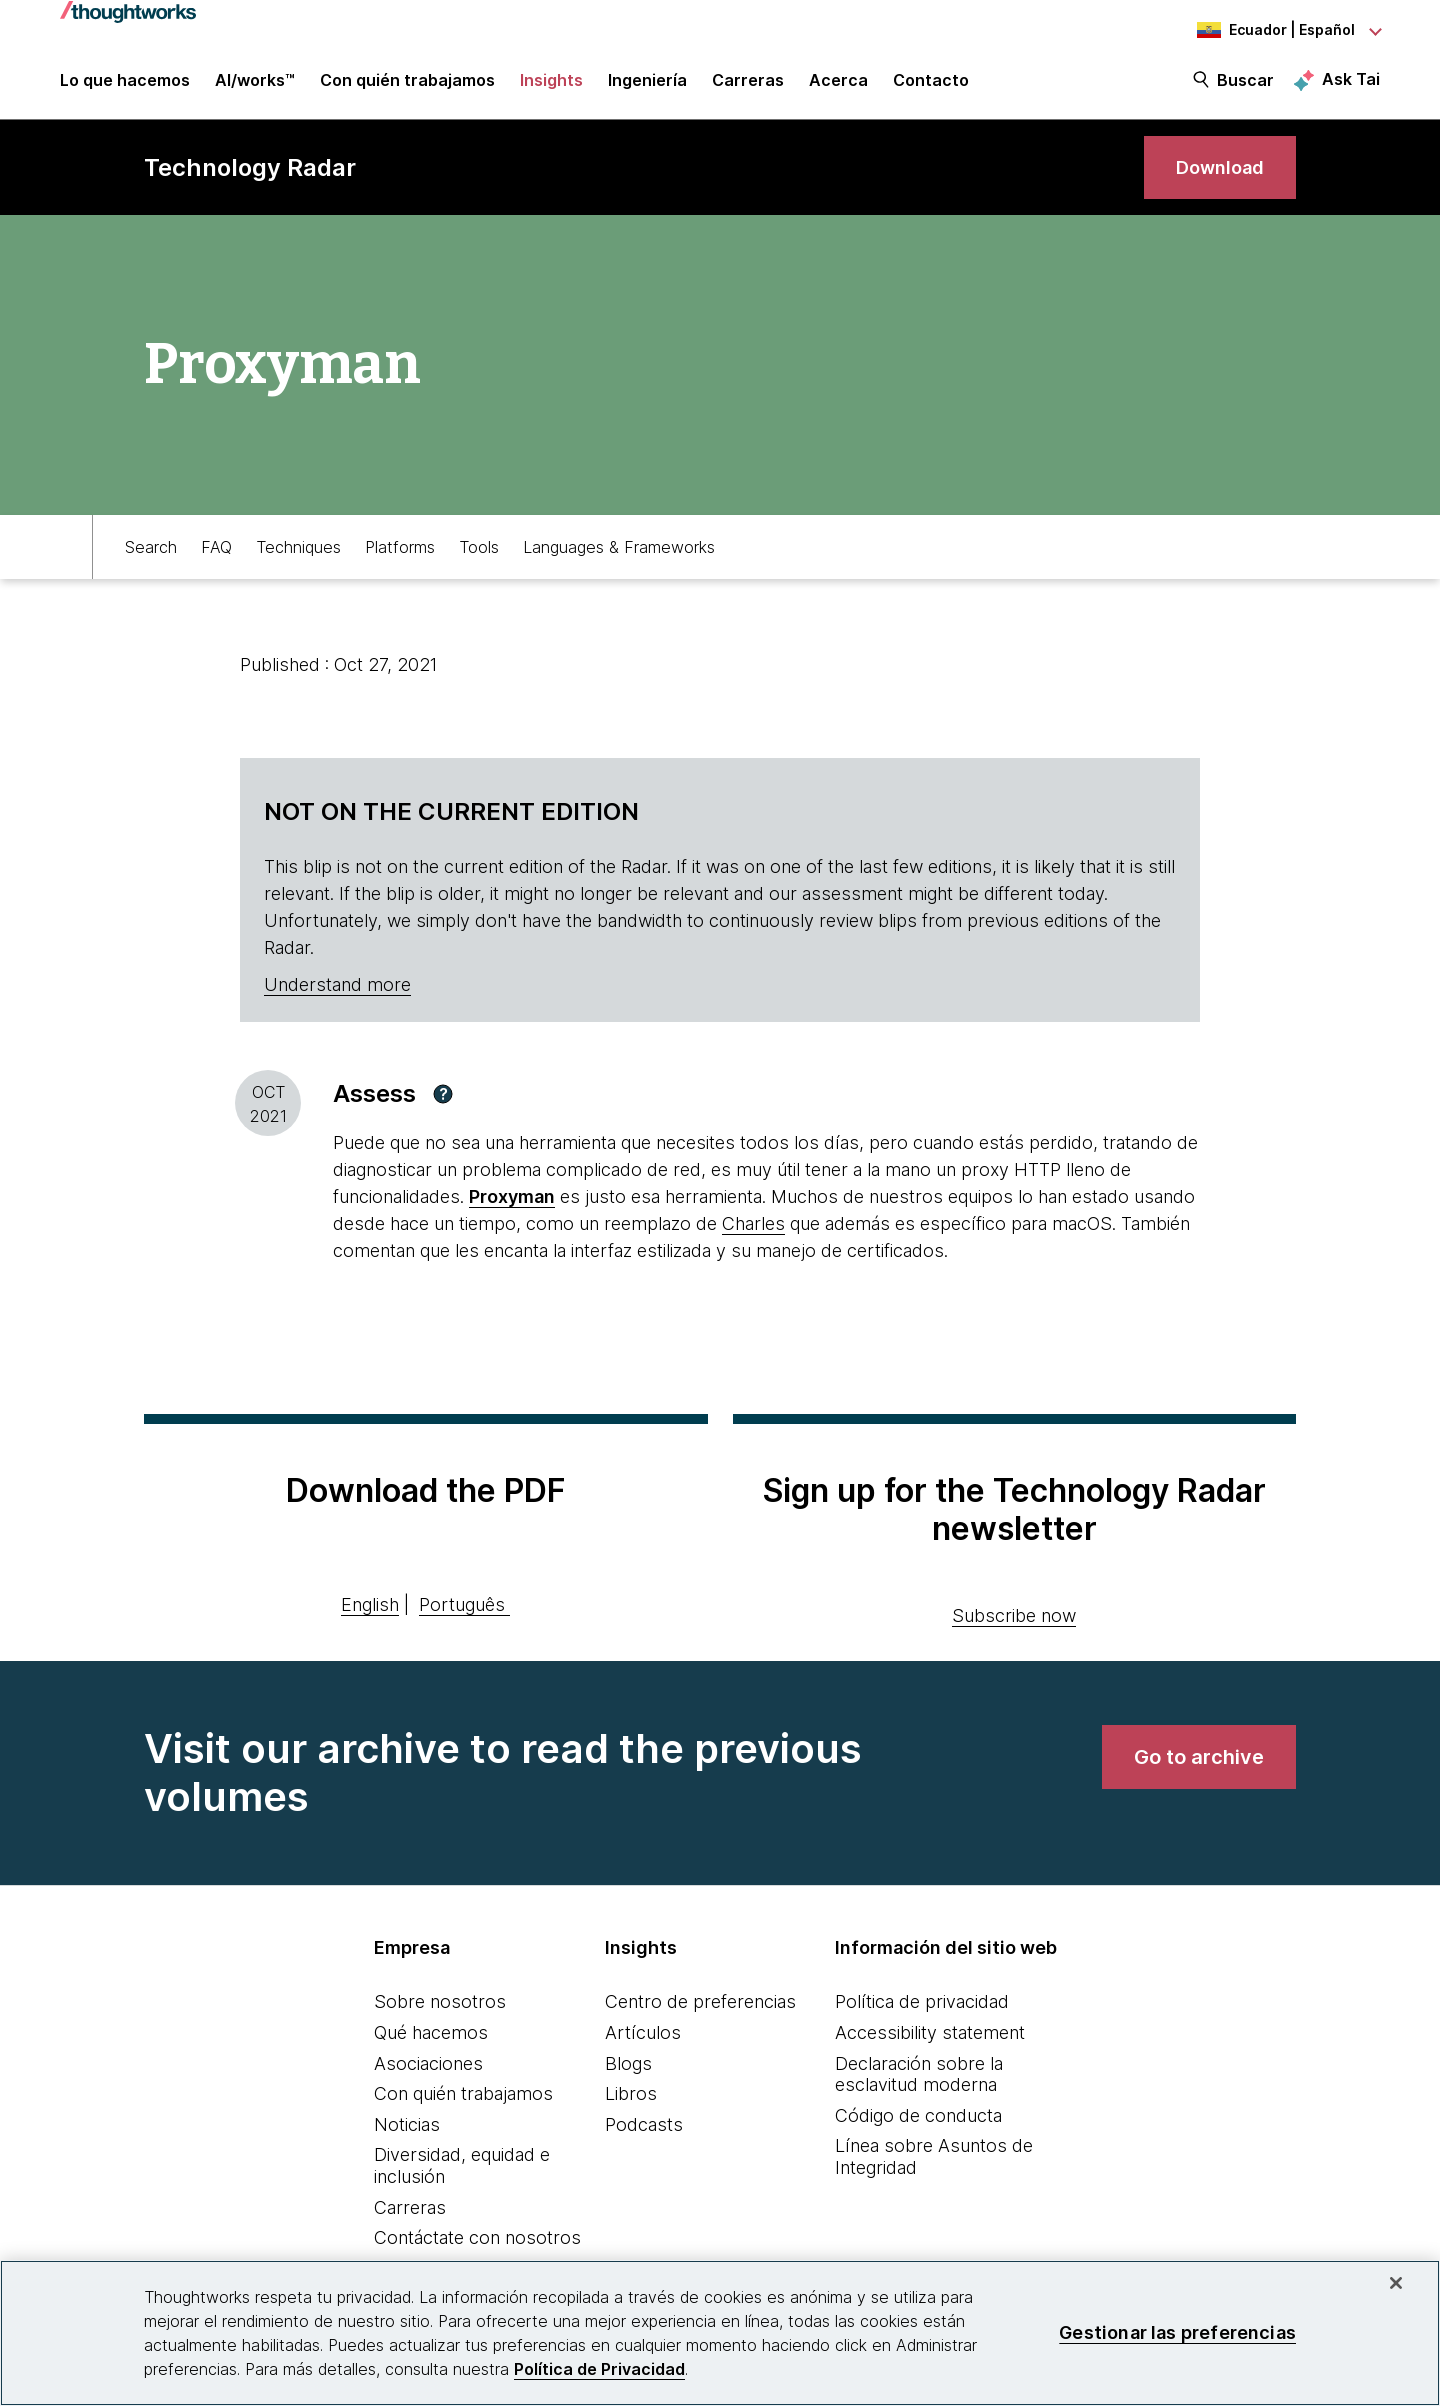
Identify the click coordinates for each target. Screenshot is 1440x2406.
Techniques (298, 547)
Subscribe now (1014, 1615)
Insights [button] (551, 82)
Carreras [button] (748, 82)
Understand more (337, 984)
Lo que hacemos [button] (125, 82)
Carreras (410, 2207)
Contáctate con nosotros (477, 2237)
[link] (1220, 167)
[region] (720, 2333)
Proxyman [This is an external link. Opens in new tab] (512, 1196)
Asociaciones (428, 2063)
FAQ (216, 547)
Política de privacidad (922, 2001)
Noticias (407, 2124)
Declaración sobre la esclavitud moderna (919, 2074)
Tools (479, 547)
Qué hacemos (431, 2032)
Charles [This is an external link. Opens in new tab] (753, 1223)
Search (151, 547)
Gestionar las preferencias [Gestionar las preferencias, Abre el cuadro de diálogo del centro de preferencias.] (1177, 2332)
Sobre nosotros (440, 2001)
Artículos (643, 2032)
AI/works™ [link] (255, 82)
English (370, 1604)
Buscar (1245, 82)
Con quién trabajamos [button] (407, 82)
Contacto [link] (931, 82)
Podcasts (644, 2124)
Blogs (628, 2063)
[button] (443, 1094)
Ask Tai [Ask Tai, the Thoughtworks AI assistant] (1351, 81)
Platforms (400, 547)
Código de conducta (918, 2115)
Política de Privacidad (599, 2369)
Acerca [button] (838, 82)
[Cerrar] (1396, 2283)
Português (462, 1604)
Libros (631, 2093)
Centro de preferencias (700, 2001)
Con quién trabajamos (463, 2093)
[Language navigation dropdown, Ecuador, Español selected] (1270, 30)
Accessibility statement (930, 2032)
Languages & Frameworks (619, 547)
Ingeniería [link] (647, 82)
